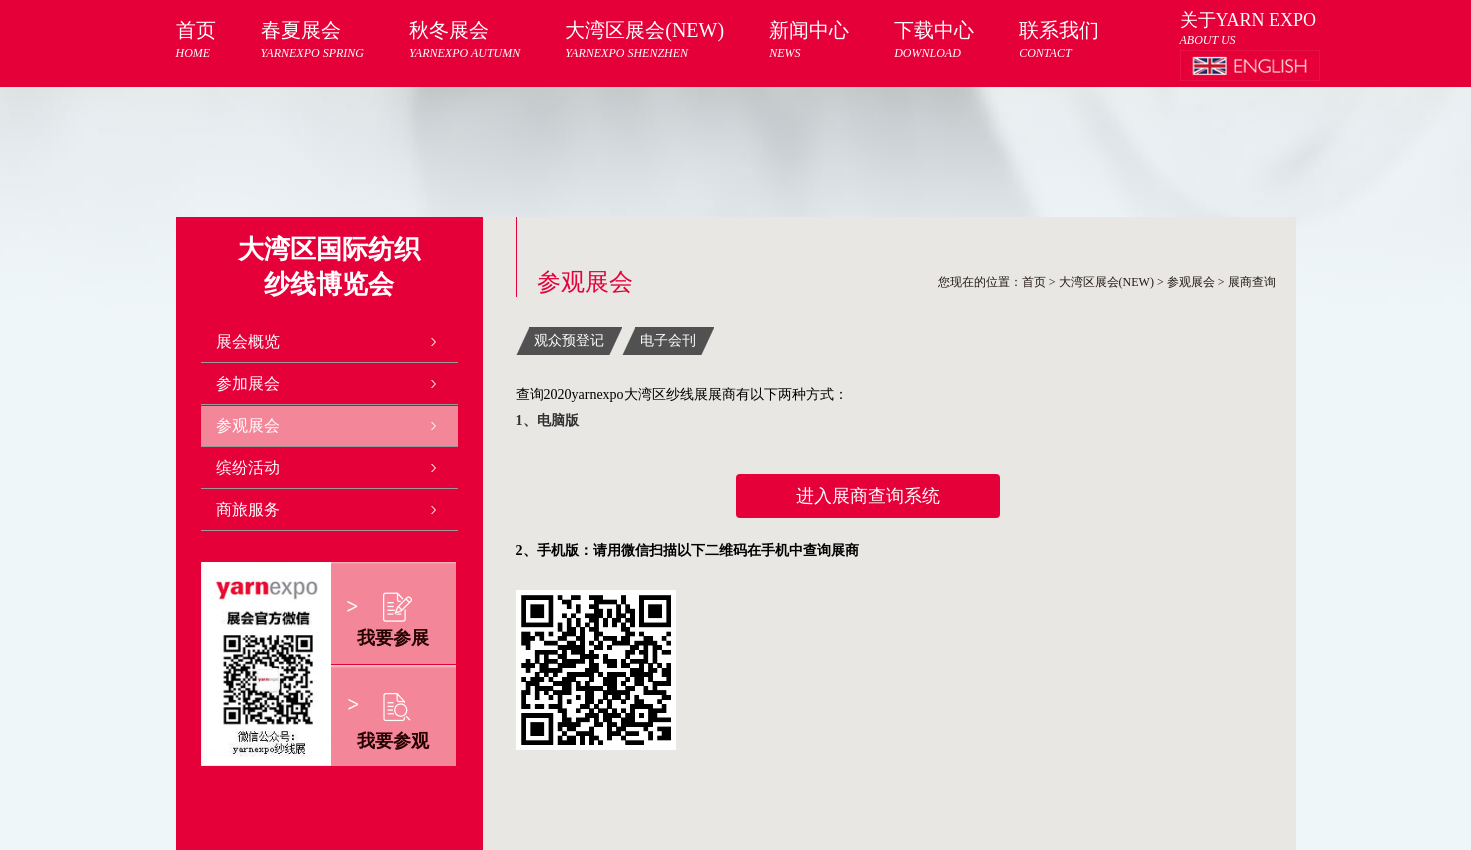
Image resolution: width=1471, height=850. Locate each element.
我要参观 (393, 741)
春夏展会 (312, 40)
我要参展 (393, 638)
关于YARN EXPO (1248, 20)
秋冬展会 (464, 40)
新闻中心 (809, 40)
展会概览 (248, 341)
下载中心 (934, 40)
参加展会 (248, 383)
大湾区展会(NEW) (644, 40)
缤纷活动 (248, 467)
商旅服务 (248, 509)
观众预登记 (569, 340)
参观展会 (248, 425)
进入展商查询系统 (868, 496)
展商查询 (1252, 282)
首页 (196, 40)
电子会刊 (668, 340)
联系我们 (1059, 40)
